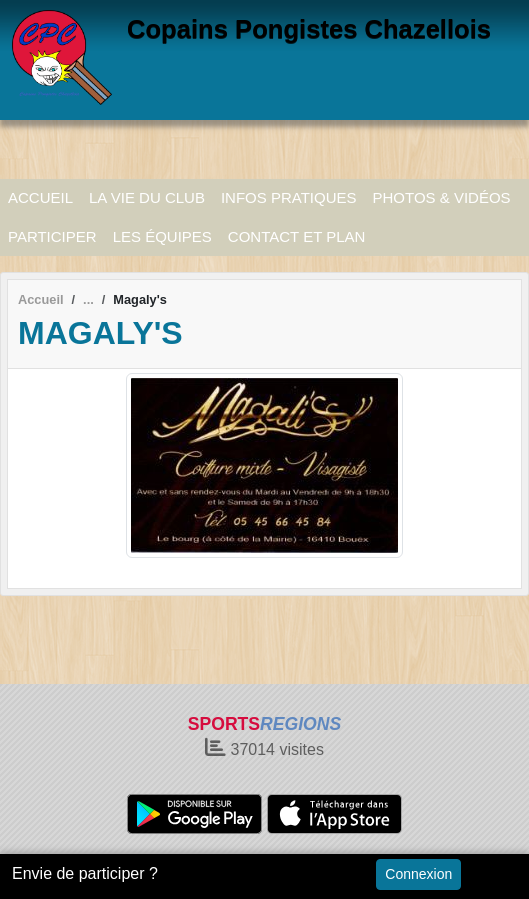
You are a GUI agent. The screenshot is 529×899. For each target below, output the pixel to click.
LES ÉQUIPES (162, 236)
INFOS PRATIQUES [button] (289, 197)
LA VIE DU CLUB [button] (147, 197)
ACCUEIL (40, 197)
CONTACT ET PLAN (297, 236)
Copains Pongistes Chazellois (309, 29)
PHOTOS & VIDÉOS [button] (442, 197)
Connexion (418, 874)
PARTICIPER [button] (52, 236)
